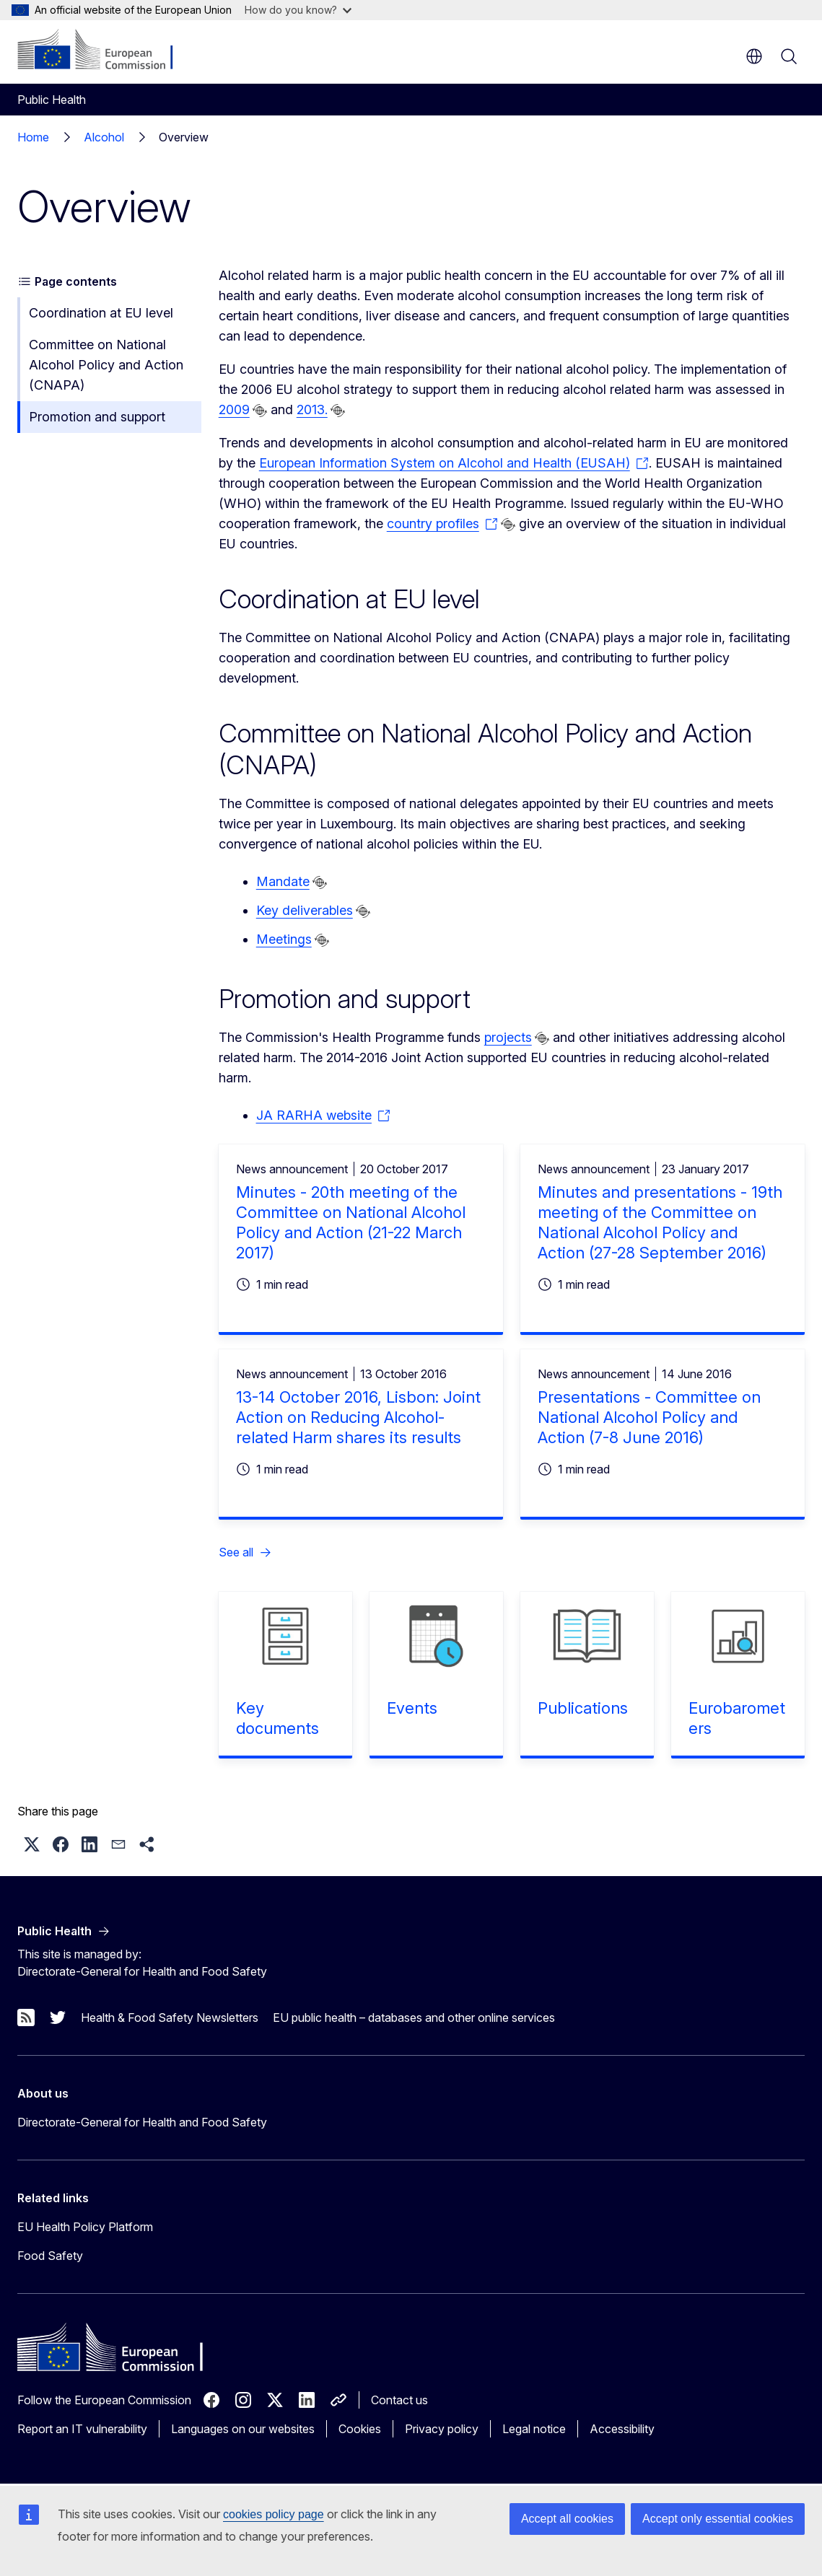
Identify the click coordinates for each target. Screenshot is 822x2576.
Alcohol (104, 137)
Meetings (284, 939)
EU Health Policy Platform (85, 2227)
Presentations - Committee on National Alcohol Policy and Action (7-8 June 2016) (649, 1417)
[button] (31, 1844)
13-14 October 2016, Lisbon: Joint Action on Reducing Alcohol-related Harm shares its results (358, 1417)
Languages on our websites (243, 2429)
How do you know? (298, 10)
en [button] (754, 56)
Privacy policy (441, 2429)
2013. (312, 409)
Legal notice (534, 2429)
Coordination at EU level (101, 312)
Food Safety (50, 2255)
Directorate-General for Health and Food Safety (142, 2122)
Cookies (359, 2429)
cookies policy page (273, 2514)
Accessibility (622, 2429)
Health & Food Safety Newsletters (169, 2017)
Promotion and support (97, 416)
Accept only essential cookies (717, 2519)
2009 (234, 409)
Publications (583, 1708)
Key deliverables (304, 910)
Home (33, 137)
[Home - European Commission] (105, 50)
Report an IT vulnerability (82, 2429)
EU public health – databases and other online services (414, 2017)
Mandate (283, 881)
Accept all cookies (567, 2519)
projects (508, 1037)
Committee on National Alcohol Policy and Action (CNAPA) (106, 365)
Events (412, 1708)
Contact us (399, 2400)
